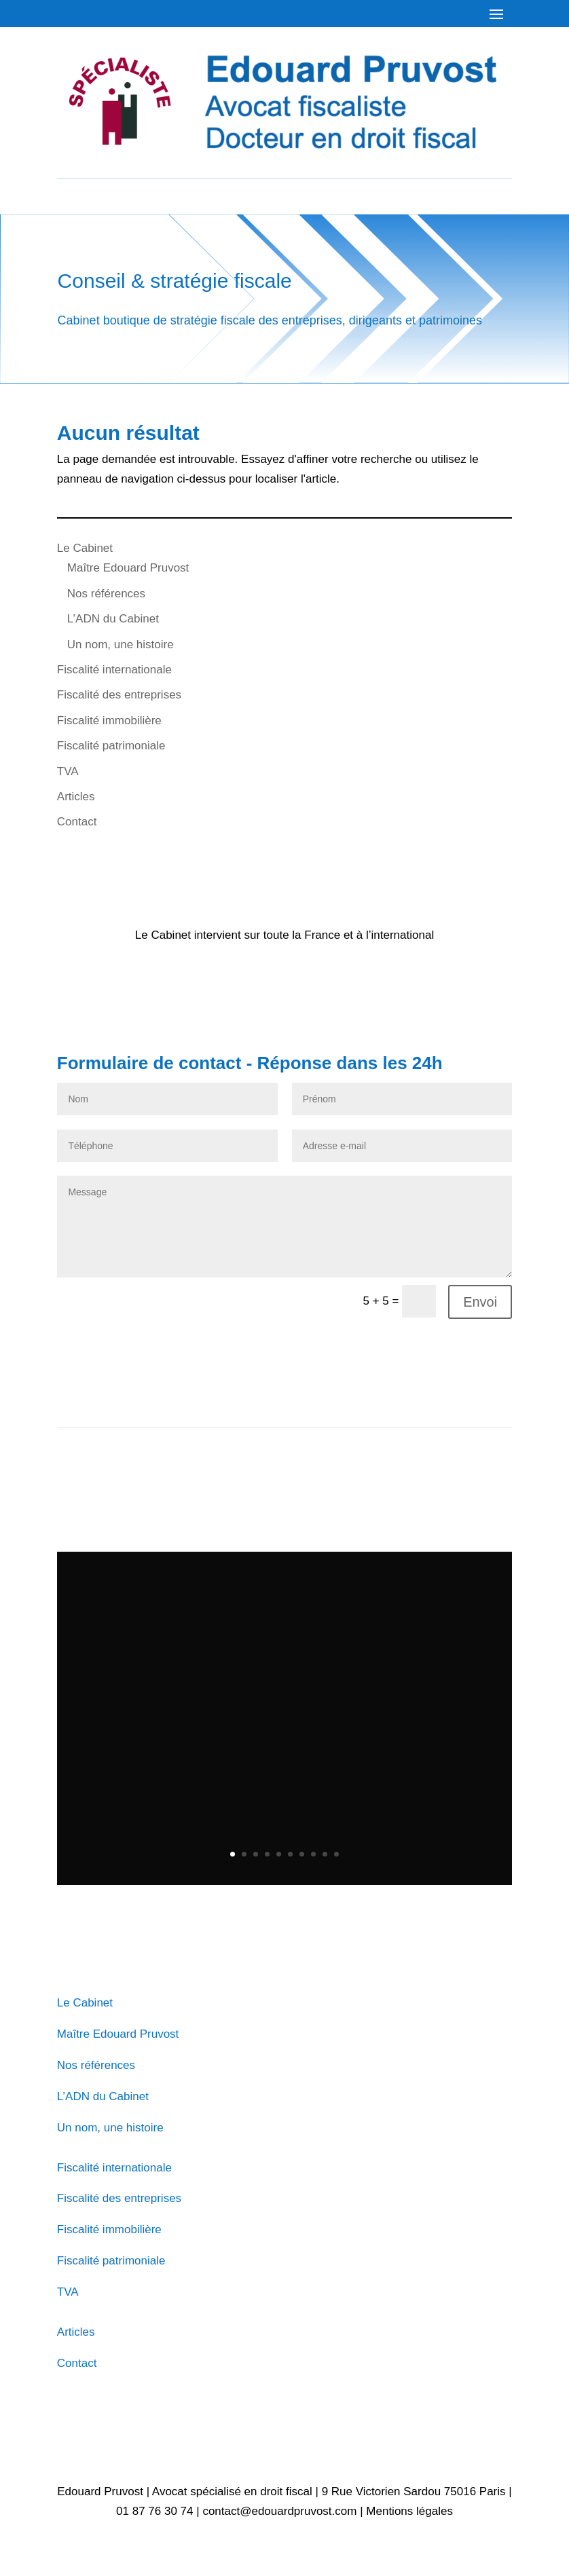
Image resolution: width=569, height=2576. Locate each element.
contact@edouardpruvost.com (279, 2511)
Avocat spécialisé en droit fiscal (232, 2491)
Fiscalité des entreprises (119, 694)
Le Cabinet (85, 548)
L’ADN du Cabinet (113, 618)
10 (336, 1854)
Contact (77, 821)
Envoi (480, 1301)
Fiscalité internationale (114, 669)
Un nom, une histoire (120, 644)
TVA (68, 771)
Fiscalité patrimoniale (111, 745)
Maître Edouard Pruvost (128, 567)
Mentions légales (409, 2511)
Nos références (106, 593)
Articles (76, 796)
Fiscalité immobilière (109, 720)
